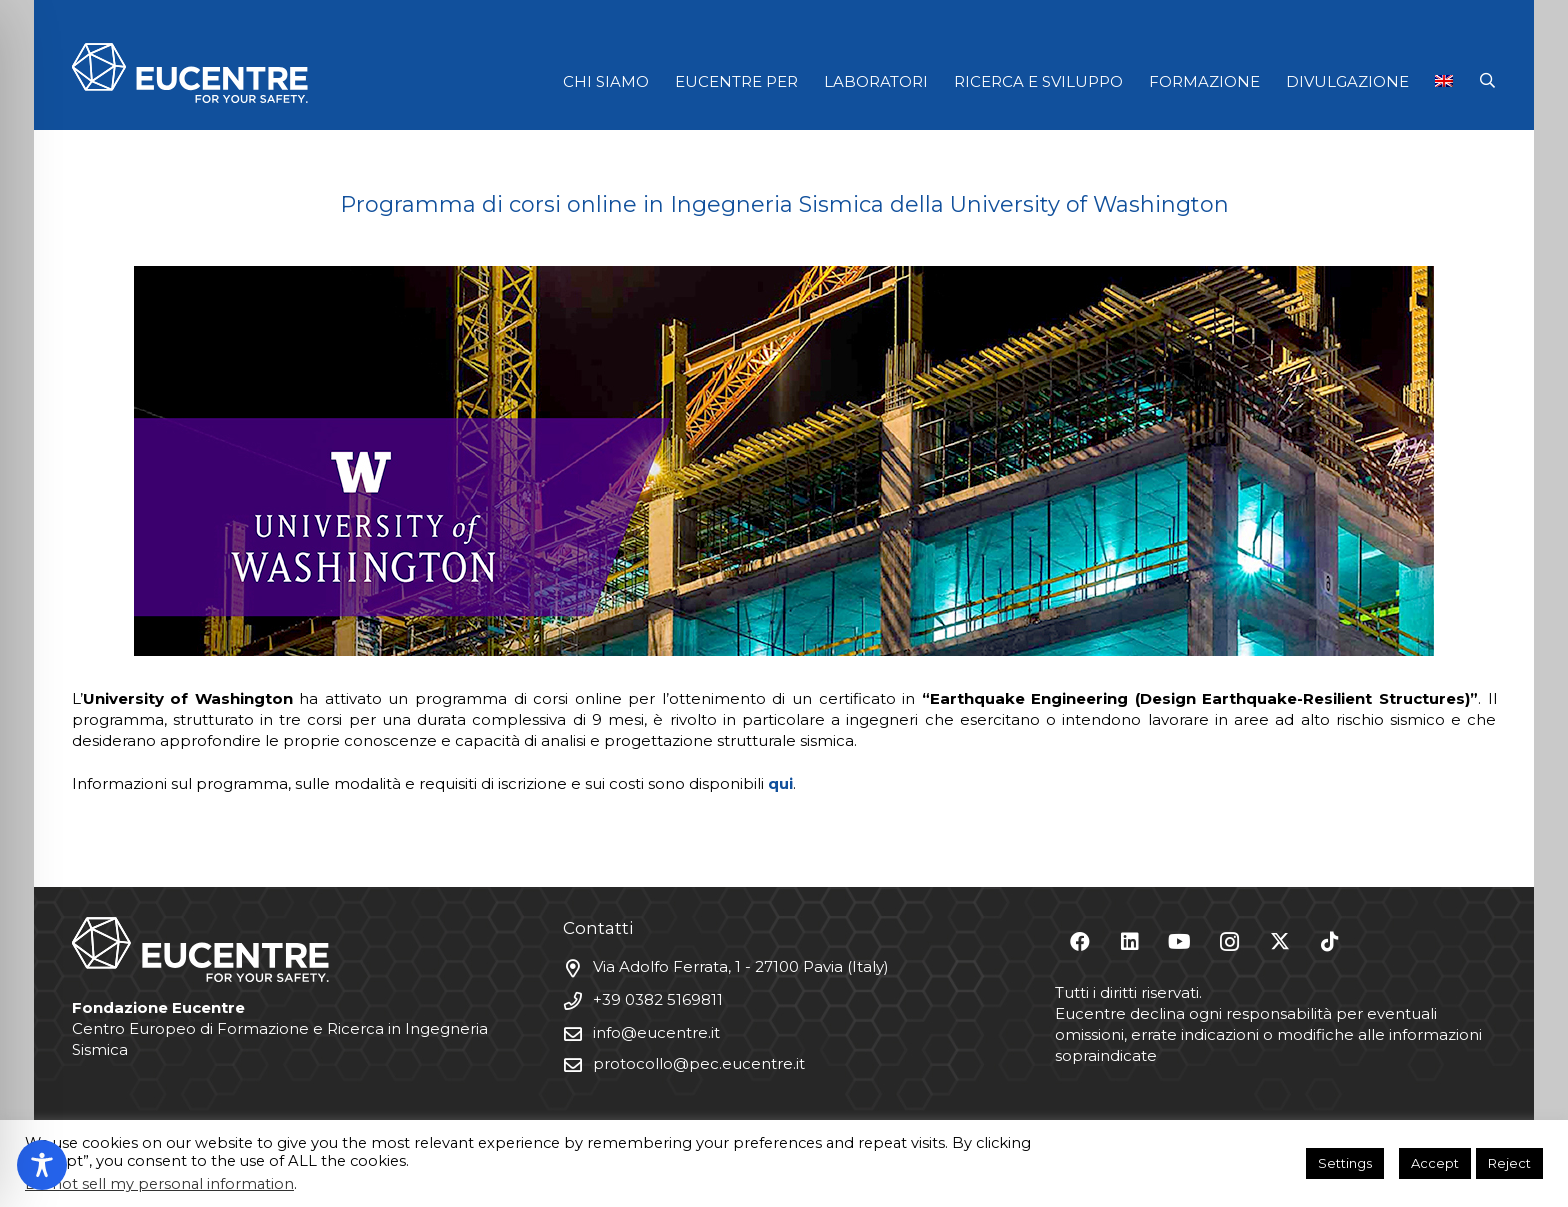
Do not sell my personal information (159, 1184)
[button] (1487, 81)
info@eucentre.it (656, 1032)
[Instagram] (1230, 942)
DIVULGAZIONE (1347, 81)
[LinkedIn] (1130, 942)
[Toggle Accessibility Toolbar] (42, 1165)
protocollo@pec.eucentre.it (699, 1063)
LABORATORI (876, 81)
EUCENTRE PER (736, 81)
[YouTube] (1180, 942)
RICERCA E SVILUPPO (1038, 81)
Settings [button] (1345, 1163)
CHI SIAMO (606, 81)
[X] (1280, 942)
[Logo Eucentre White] (190, 73)
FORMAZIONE (1204, 81)
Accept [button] (1435, 1163)
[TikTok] (1330, 942)
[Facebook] (1080, 942)
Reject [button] (1509, 1163)
